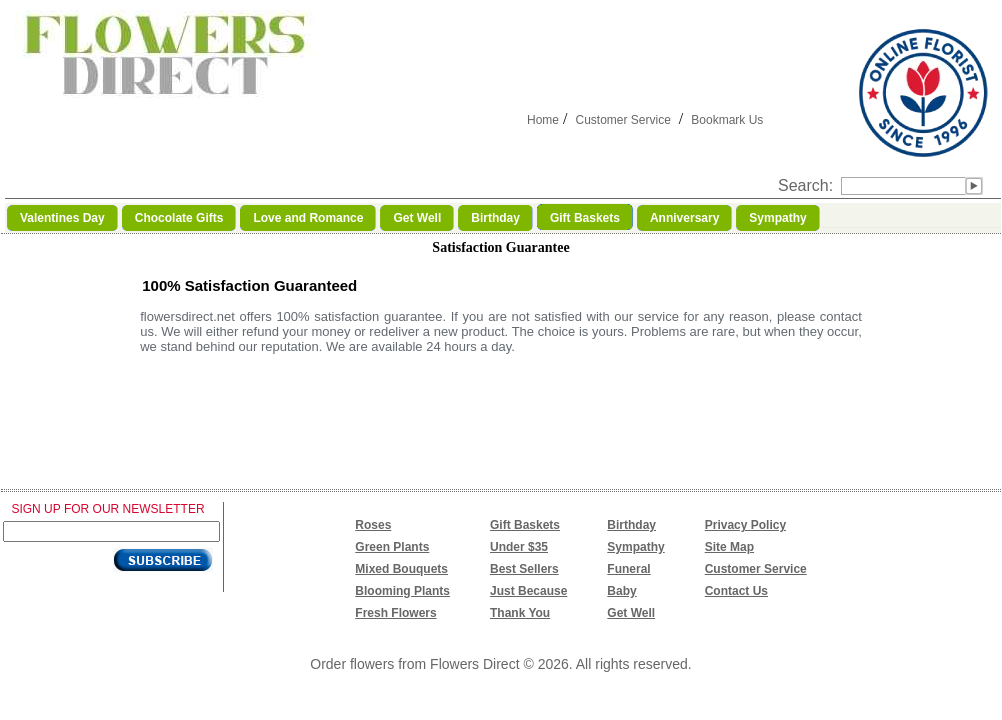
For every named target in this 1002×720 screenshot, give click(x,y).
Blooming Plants (402, 591)
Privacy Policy (745, 525)
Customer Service (622, 120)
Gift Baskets (525, 525)
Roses (373, 525)
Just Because (528, 591)
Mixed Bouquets (401, 569)
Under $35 (519, 547)
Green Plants (392, 547)
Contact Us (736, 591)
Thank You (520, 613)
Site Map (729, 547)
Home (543, 120)
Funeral (628, 569)
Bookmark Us (727, 120)
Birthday (631, 525)
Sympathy (635, 547)
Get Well (631, 613)
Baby (621, 591)
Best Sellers (524, 569)
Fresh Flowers (395, 613)
